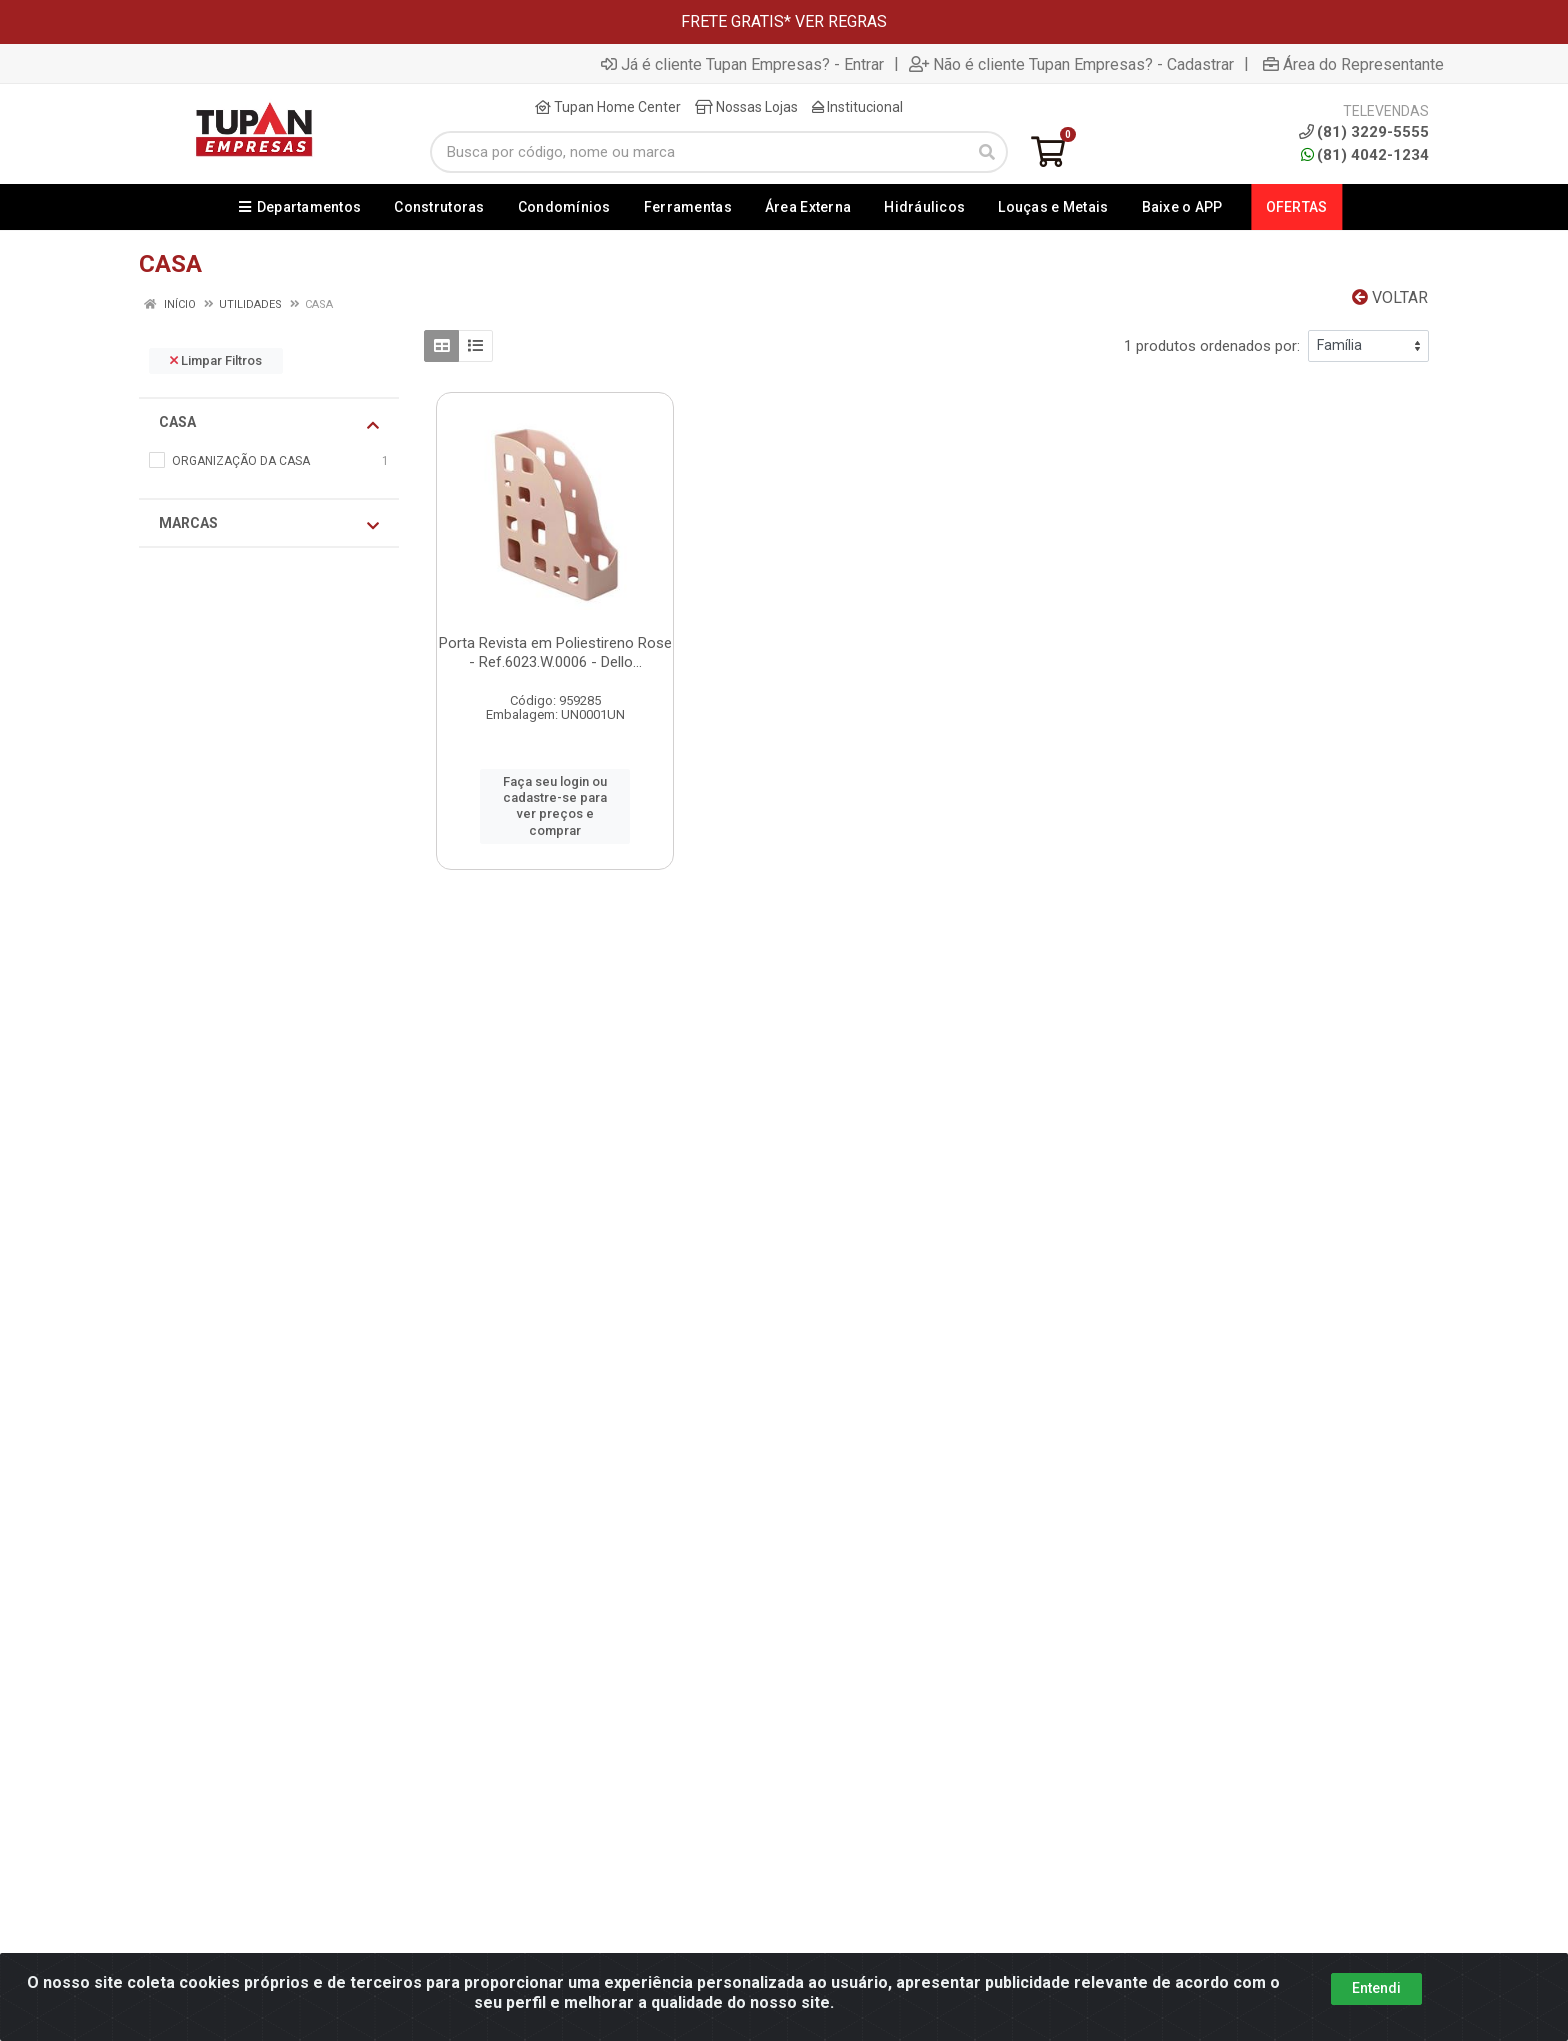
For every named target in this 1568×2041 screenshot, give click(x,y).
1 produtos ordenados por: (1212, 346)
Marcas (269, 524)
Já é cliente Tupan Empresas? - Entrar (742, 64)
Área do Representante (1353, 64)
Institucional (857, 107)
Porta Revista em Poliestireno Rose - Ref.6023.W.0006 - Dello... (555, 652)
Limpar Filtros (216, 360)
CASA (269, 423)
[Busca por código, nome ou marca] (698, 152)
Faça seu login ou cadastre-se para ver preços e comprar (555, 806)
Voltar (1390, 297)
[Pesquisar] (987, 152)
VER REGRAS (841, 21)
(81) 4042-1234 (1365, 155)
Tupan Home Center (608, 107)
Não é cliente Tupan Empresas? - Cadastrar (1071, 64)
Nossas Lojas (746, 107)
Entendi (1376, 1988)
